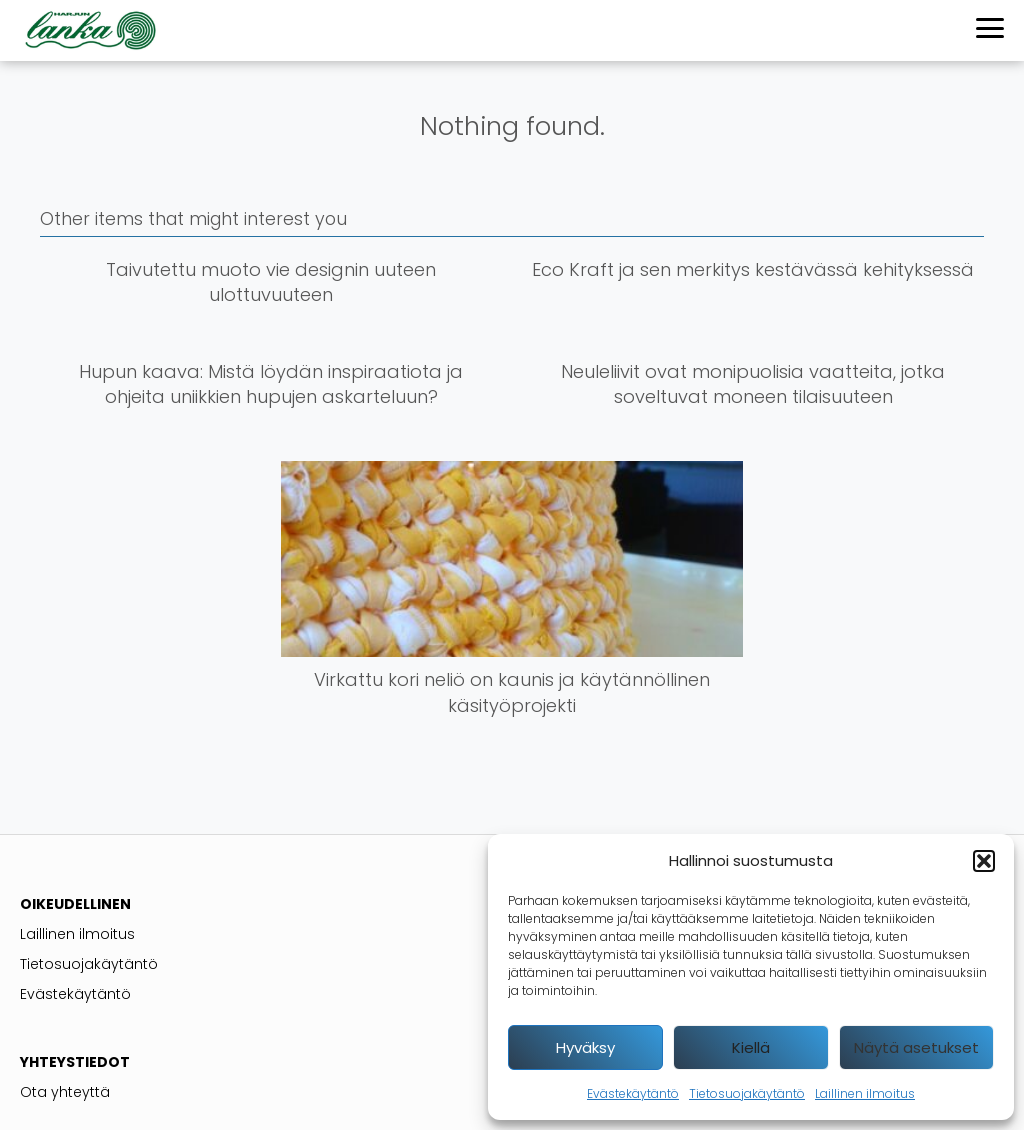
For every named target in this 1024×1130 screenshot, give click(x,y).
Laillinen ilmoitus (865, 1093)
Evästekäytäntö (633, 1093)
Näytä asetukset (916, 1047)
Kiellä (751, 1047)
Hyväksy (585, 1047)
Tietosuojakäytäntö (747, 1093)
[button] (984, 861)
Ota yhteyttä (65, 1092)
